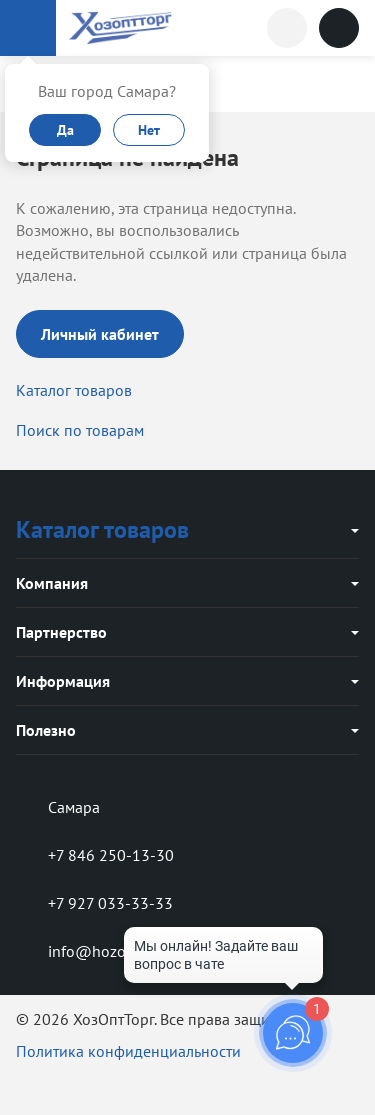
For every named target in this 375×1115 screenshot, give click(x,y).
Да (65, 130)
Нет (149, 130)
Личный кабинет (100, 334)
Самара (58, 807)
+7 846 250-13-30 (95, 855)
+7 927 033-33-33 (94, 903)
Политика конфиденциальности (128, 1051)
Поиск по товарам (80, 430)
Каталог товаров (74, 390)
